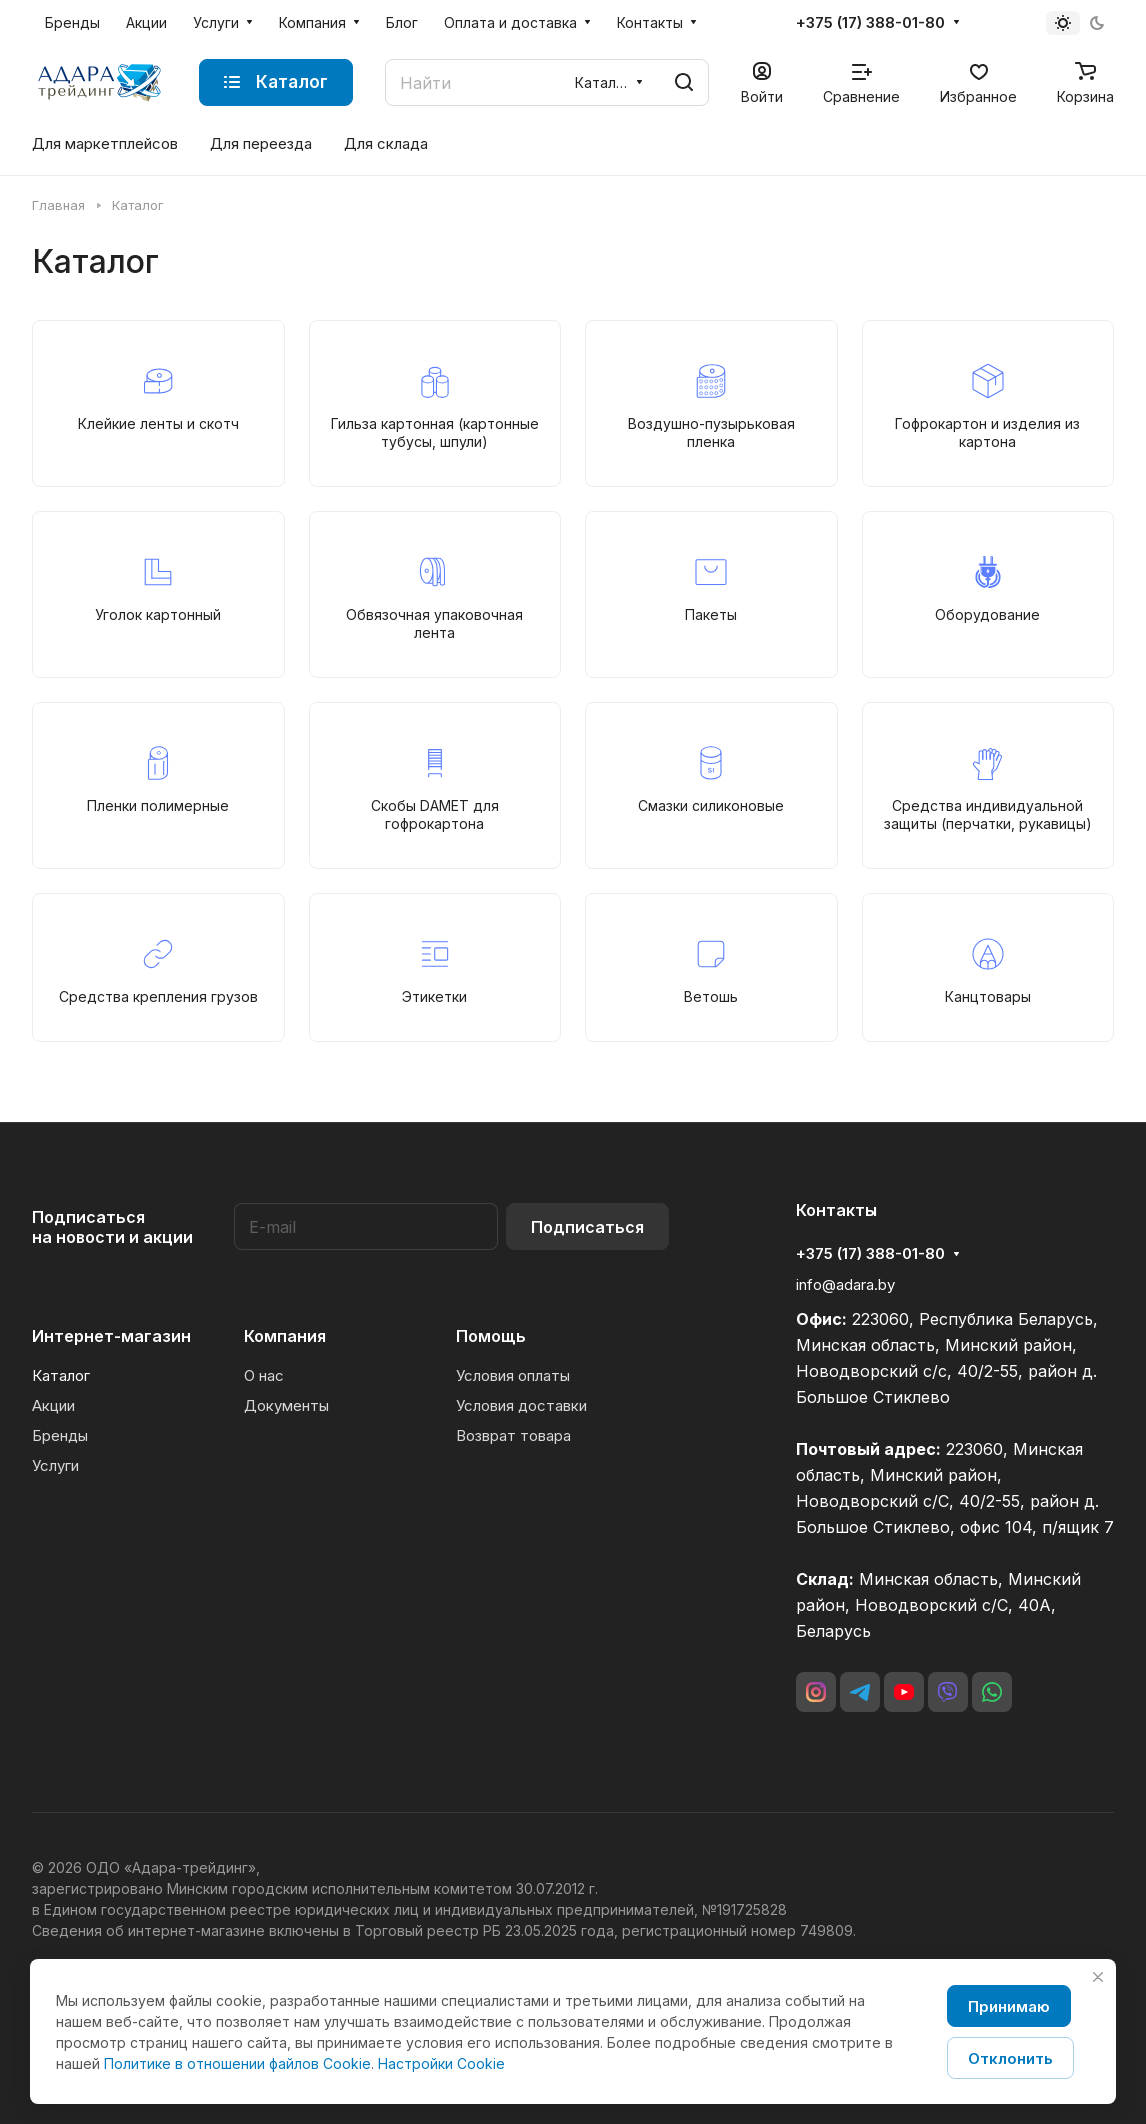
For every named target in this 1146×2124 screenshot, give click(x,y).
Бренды (60, 1435)
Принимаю (1009, 2006)
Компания (285, 1336)
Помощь (491, 1336)
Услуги (55, 1465)
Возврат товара (513, 1435)
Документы (286, 1405)
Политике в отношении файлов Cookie (237, 2063)
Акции (53, 1405)
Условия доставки (521, 1405)
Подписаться (587, 1227)
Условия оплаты (513, 1375)
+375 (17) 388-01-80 (870, 23)
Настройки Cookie (441, 2063)
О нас (264, 1375)
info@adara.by (845, 1284)
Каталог (61, 1375)
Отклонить (1010, 2058)
